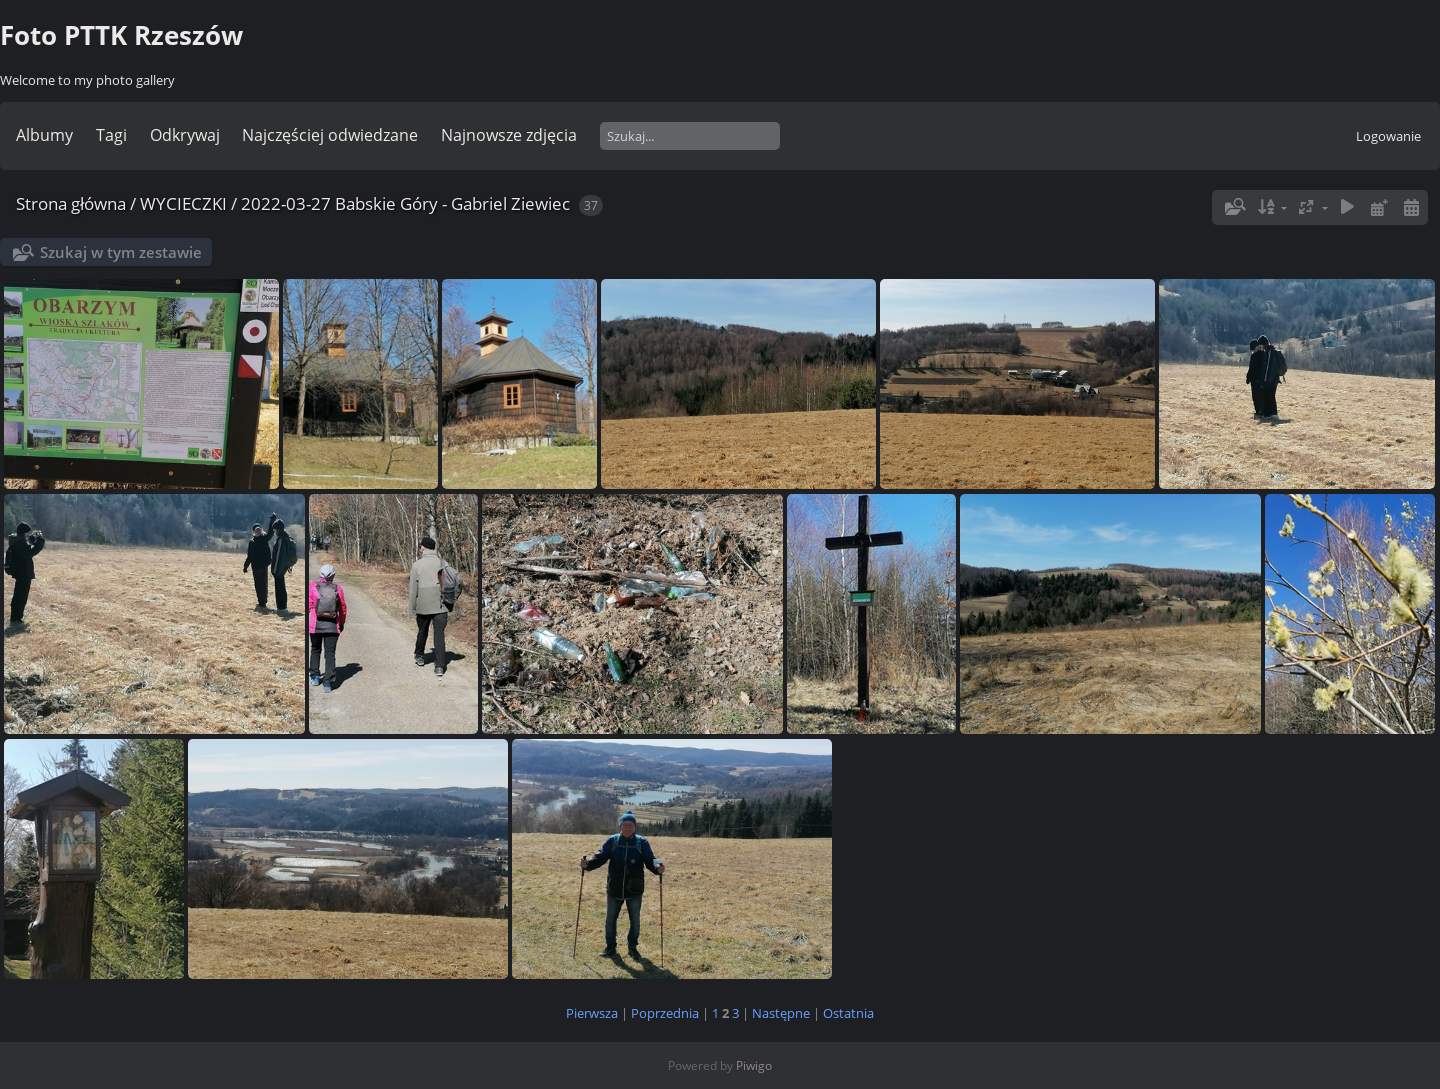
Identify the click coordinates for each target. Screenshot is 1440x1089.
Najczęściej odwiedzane (330, 135)
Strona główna (71, 203)
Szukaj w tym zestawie (121, 252)
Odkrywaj (185, 135)
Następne (781, 1013)
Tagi (111, 135)
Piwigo (754, 1065)
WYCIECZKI (183, 203)
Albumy (44, 135)
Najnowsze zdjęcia (509, 135)
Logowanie (1388, 136)
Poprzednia (665, 1013)
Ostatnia (848, 1013)
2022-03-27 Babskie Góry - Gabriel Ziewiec (405, 203)
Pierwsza (592, 1013)
